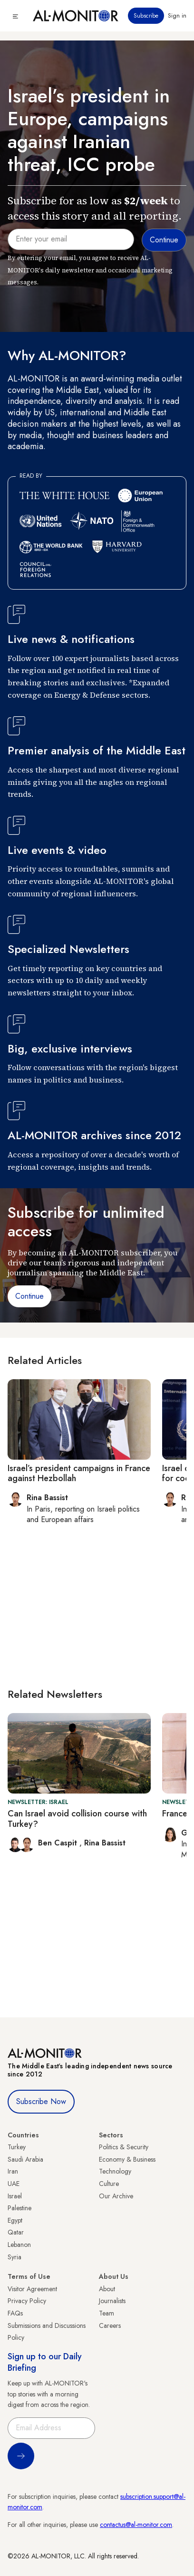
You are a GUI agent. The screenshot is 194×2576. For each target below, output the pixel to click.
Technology (115, 2171)
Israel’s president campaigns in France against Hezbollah (79, 1473)
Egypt (15, 2220)
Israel (15, 2196)
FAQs (15, 2313)
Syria (14, 2257)
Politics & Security (123, 2147)
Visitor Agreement (32, 2289)
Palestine (19, 2208)
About (107, 2289)
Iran (13, 2171)
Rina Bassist (105, 1842)
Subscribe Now (41, 2101)
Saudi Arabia (25, 2159)
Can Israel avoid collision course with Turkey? (77, 1818)
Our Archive (116, 2196)
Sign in (177, 15)
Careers (110, 2325)
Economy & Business (127, 2159)
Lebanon (19, 2244)
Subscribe (146, 15)
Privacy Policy (27, 2300)
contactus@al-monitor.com (136, 2524)
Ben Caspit (58, 1842)
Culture (109, 2183)
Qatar (16, 2232)
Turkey (17, 2147)
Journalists (112, 2300)
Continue (29, 1296)
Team (106, 2313)
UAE (13, 2183)
